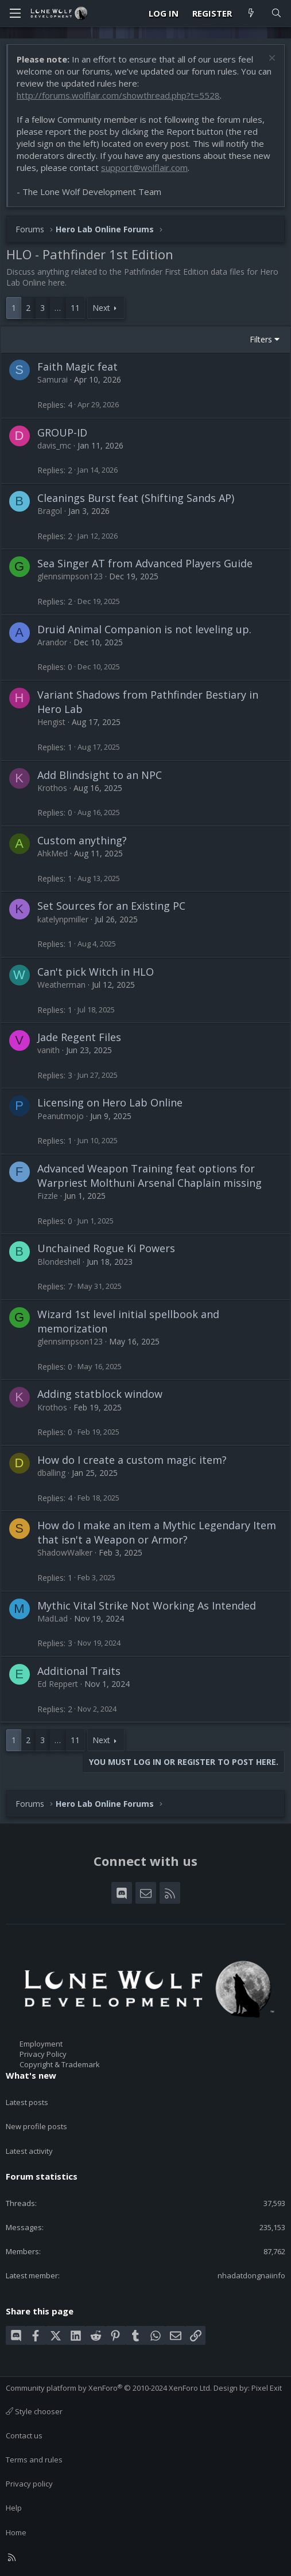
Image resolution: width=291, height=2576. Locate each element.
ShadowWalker (64, 1552)
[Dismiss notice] (271, 59)
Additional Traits (79, 1671)
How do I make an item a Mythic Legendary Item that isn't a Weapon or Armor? (156, 1532)
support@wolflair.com (144, 167)
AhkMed (52, 853)
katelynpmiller (62, 919)
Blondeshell (58, 1261)
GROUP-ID (62, 432)
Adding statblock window (99, 1394)
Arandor (52, 642)
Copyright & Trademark (60, 2064)
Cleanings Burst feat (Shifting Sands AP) (135, 498)
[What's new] (251, 13)
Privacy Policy (43, 2054)
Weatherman (61, 984)
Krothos (52, 787)
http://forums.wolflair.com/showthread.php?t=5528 (118, 95)
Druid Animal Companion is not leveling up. (144, 629)
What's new (31, 2075)
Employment (41, 2044)
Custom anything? (82, 840)
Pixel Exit (266, 2388)
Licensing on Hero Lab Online (110, 1102)
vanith (48, 1050)
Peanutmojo (60, 1115)
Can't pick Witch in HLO (95, 972)
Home (16, 2532)
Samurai (52, 379)
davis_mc (54, 445)
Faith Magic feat (77, 366)
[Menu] (15, 13)
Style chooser (34, 2411)
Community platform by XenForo (109, 2388)
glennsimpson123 (70, 576)
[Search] (276, 13)
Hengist (51, 721)
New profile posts (36, 2126)
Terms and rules (34, 2459)
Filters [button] (261, 339)
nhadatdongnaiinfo (251, 2275)
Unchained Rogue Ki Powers (106, 1248)
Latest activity (29, 2151)
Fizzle (47, 1195)
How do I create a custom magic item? (132, 1460)
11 (75, 307)
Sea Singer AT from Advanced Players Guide (145, 563)
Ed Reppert (57, 1683)
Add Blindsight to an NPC (99, 775)
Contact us (24, 2435)
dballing (51, 1472)
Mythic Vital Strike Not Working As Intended (146, 1605)
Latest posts (27, 2102)
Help (14, 2508)
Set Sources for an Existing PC (111, 906)
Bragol (49, 510)
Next (101, 307)
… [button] (58, 307)
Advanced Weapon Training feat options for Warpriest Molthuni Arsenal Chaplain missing (149, 1176)
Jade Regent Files (79, 1037)
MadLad (52, 1618)
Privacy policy (29, 2483)
